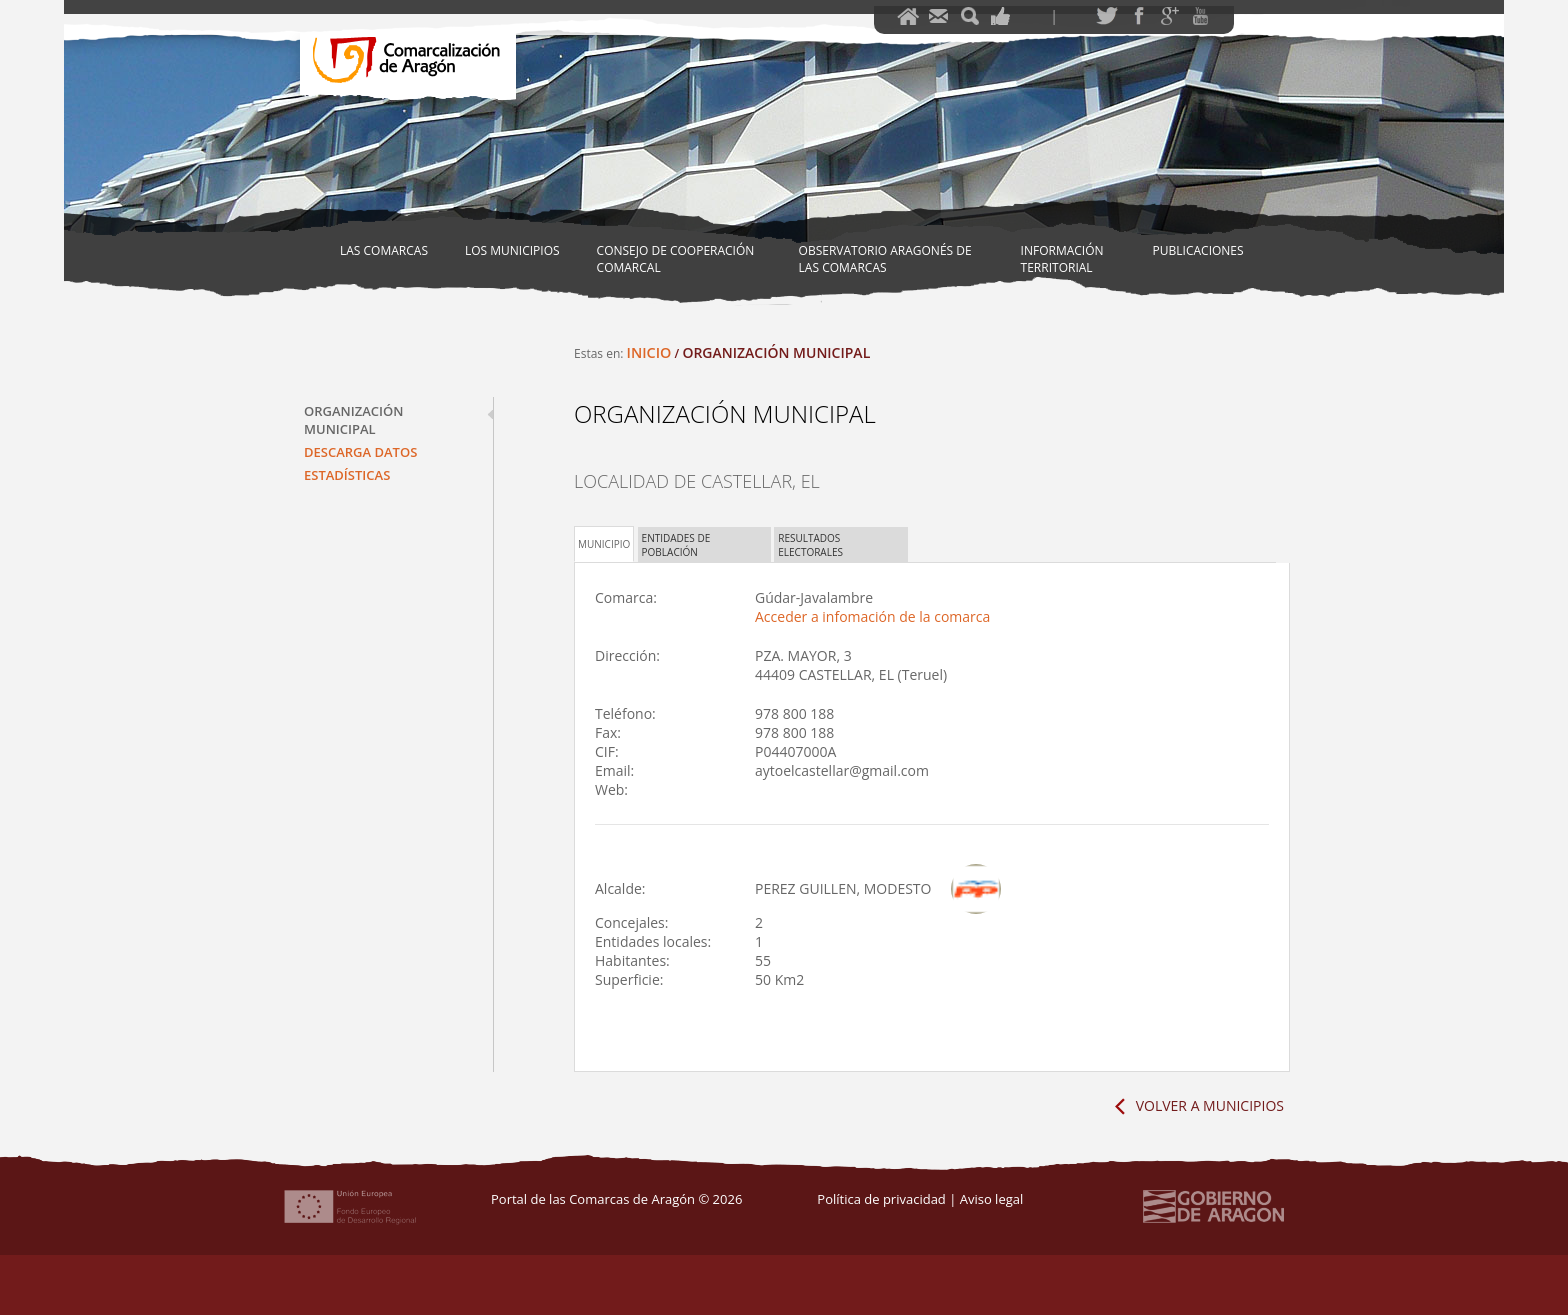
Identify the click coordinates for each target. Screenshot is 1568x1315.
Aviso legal (992, 1199)
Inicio (649, 352)
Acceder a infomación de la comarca (872, 616)
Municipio (604, 544)
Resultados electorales (810, 545)
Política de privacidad (881, 1199)
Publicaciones (1198, 250)
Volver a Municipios (1210, 1105)
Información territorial (1062, 259)
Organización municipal (353, 420)
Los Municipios (512, 250)
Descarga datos (360, 452)
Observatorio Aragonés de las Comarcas (885, 259)
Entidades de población (676, 545)
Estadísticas (347, 475)
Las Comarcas (384, 250)
